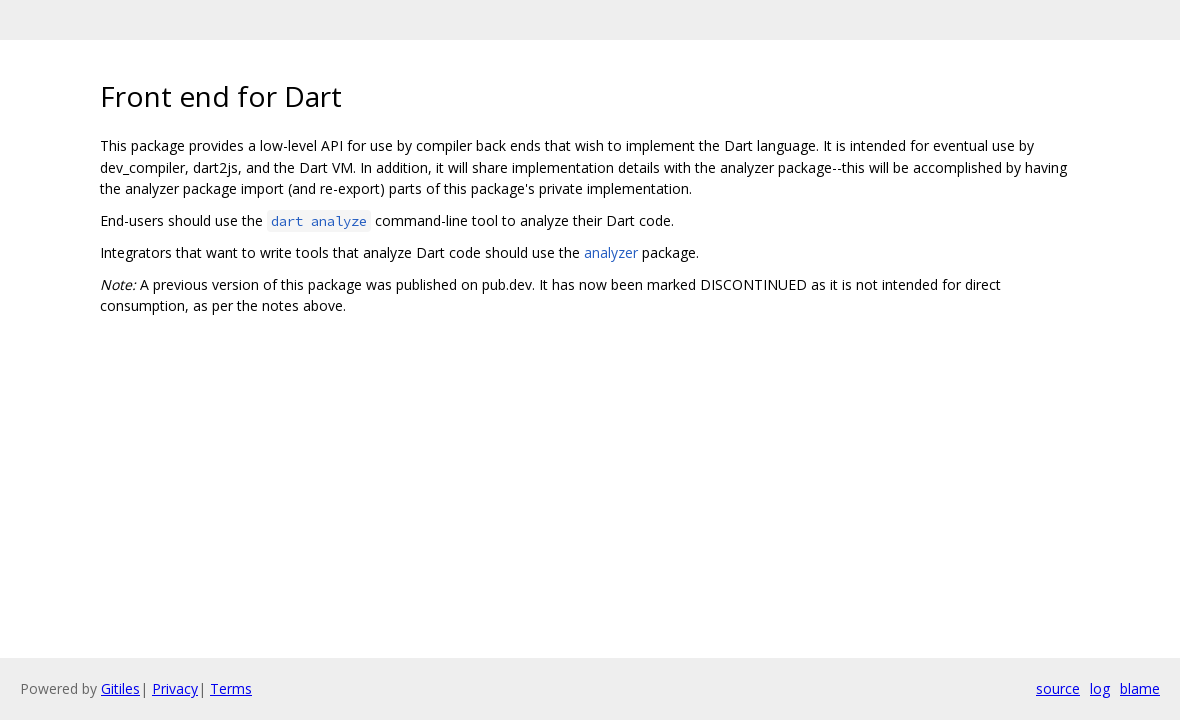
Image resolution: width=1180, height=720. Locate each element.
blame (1140, 688)
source (1058, 688)
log (1100, 688)
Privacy (175, 688)
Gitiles (120, 688)
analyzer (611, 252)
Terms (231, 688)
